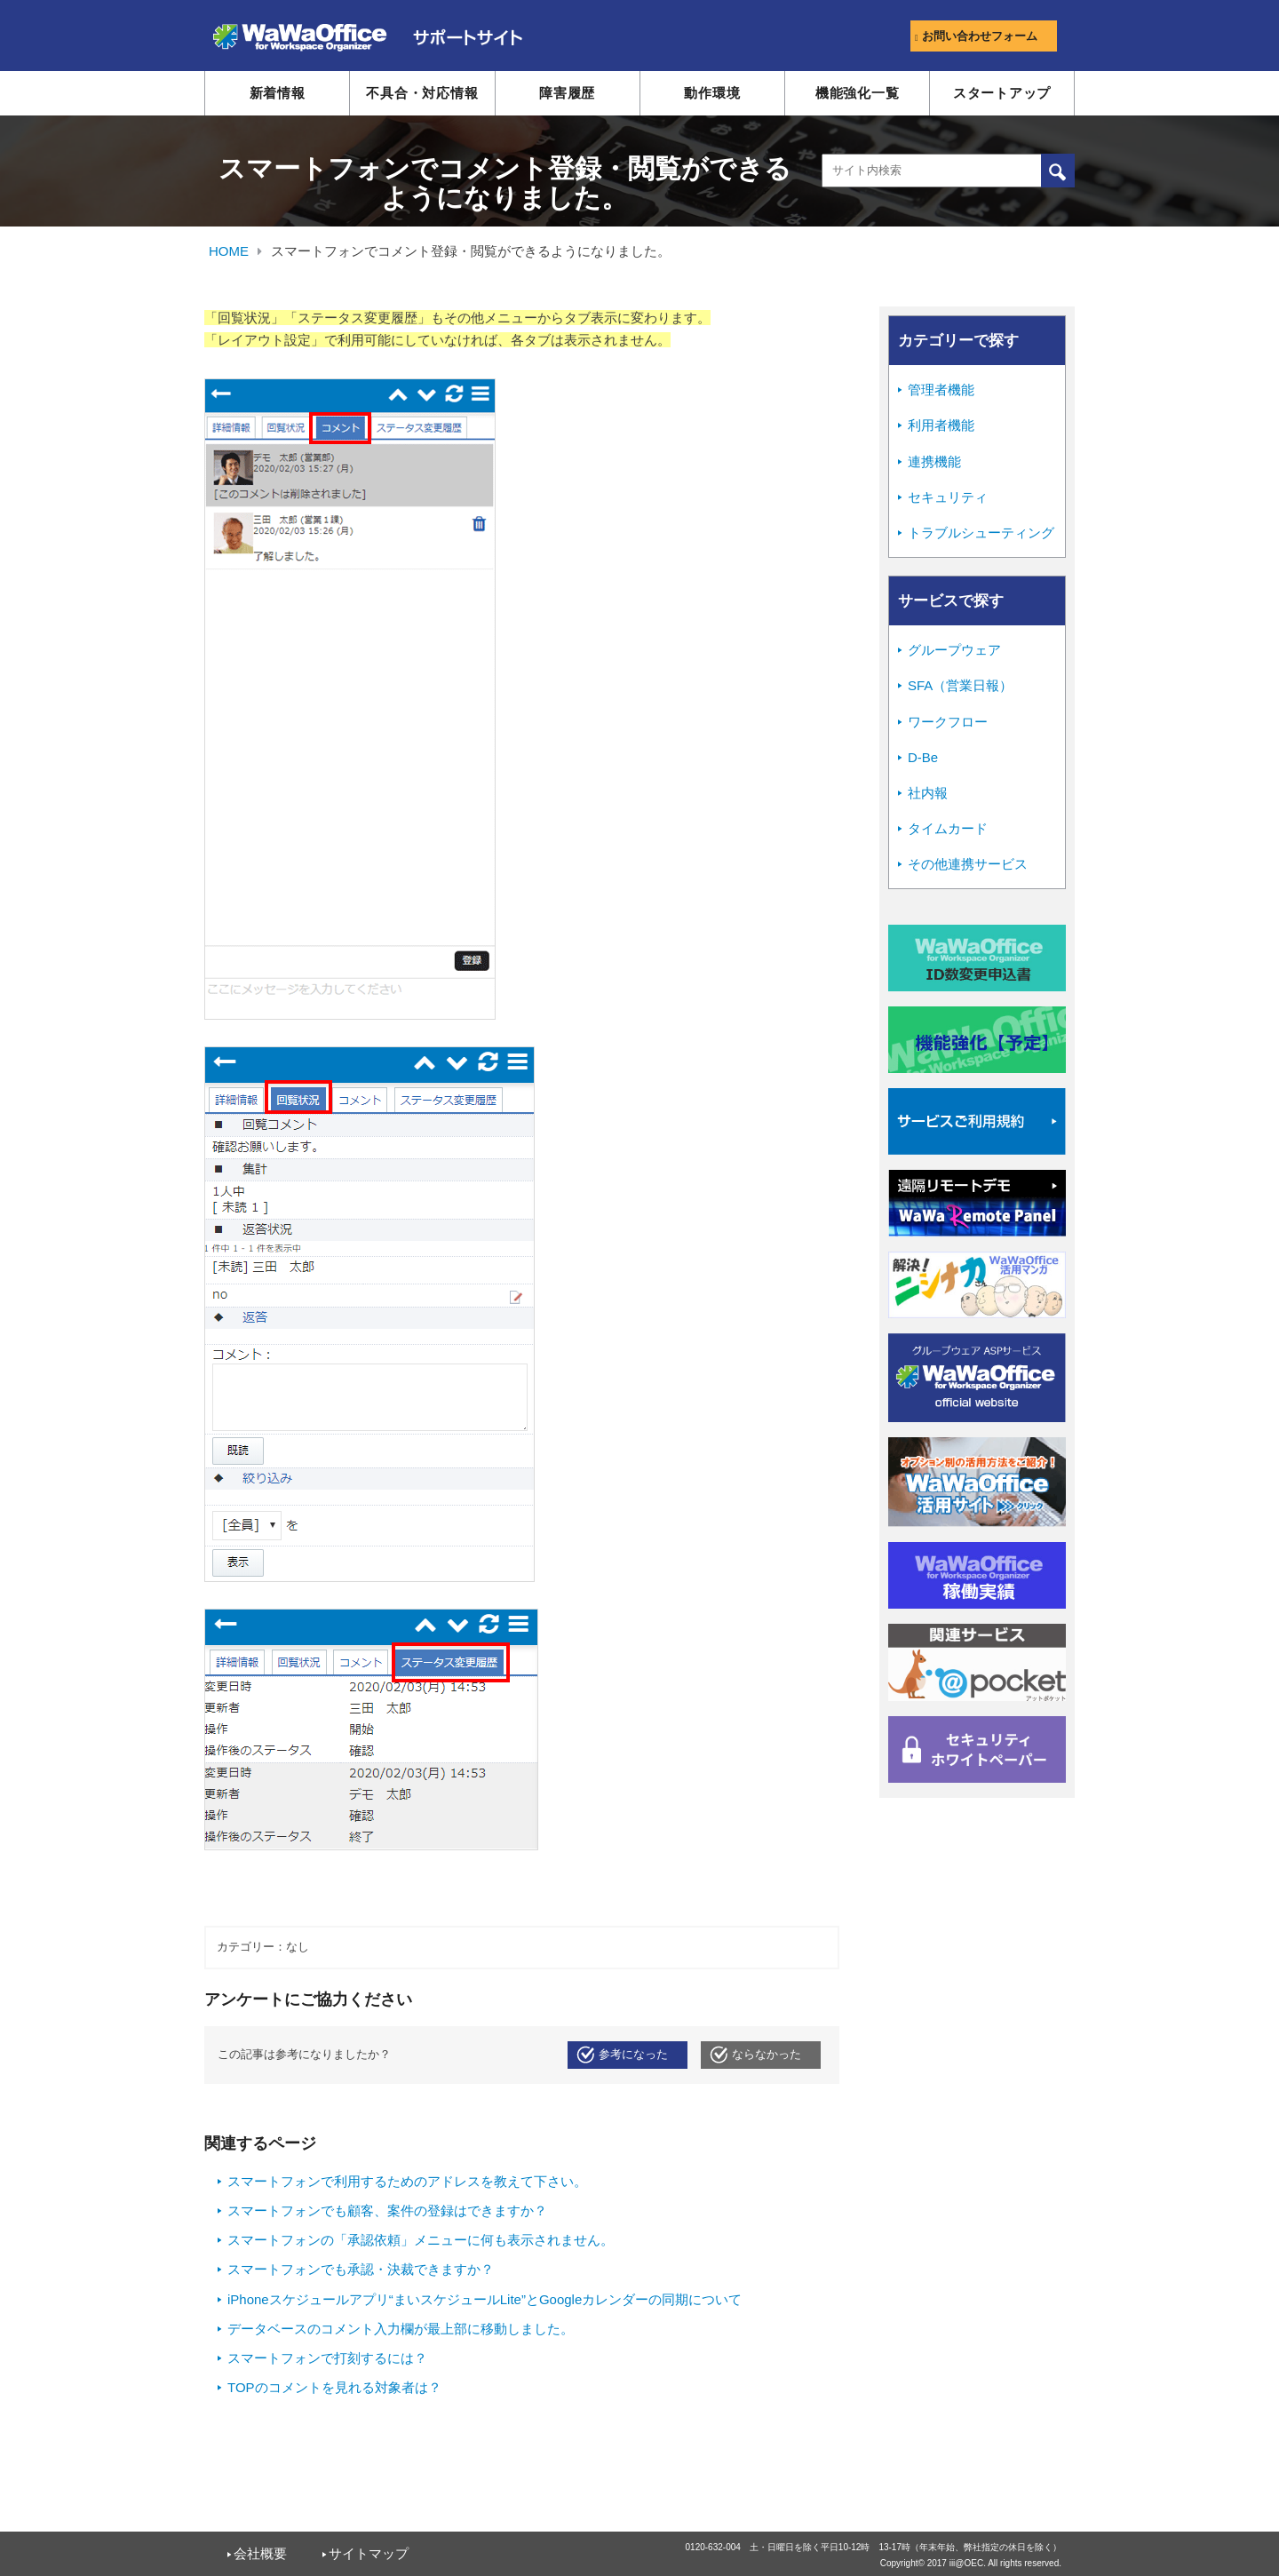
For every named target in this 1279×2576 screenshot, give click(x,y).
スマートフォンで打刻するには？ (327, 2357)
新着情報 (278, 92)
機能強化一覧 (857, 92)
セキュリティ (948, 497)
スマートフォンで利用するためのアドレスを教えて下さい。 (407, 2181)
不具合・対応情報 (422, 92)
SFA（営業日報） (960, 685)
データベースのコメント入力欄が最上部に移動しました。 (400, 2328)
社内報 (928, 792)
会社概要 (260, 2553)
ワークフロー (948, 721)
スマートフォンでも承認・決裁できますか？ (360, 2269)
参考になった (633, 2054)
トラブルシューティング (981, 532)
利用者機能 (941, 425)
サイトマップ (369, 2553)
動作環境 (712, 92)
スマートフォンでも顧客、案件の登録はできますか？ (387, 2210)
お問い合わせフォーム (976, 36)
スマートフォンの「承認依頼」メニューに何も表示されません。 (420, 2239)
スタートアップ (1002, 92)
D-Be (923, 757)
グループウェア (954, 649)
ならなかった (766, 2054)
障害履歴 (567, 92)
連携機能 (934, 461)
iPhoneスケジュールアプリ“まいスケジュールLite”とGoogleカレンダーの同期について (484, 2299)
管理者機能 (941, 389)
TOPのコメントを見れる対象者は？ (334, 2387)
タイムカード (948, 828)
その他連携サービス (968, 863)
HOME (229, 250)
